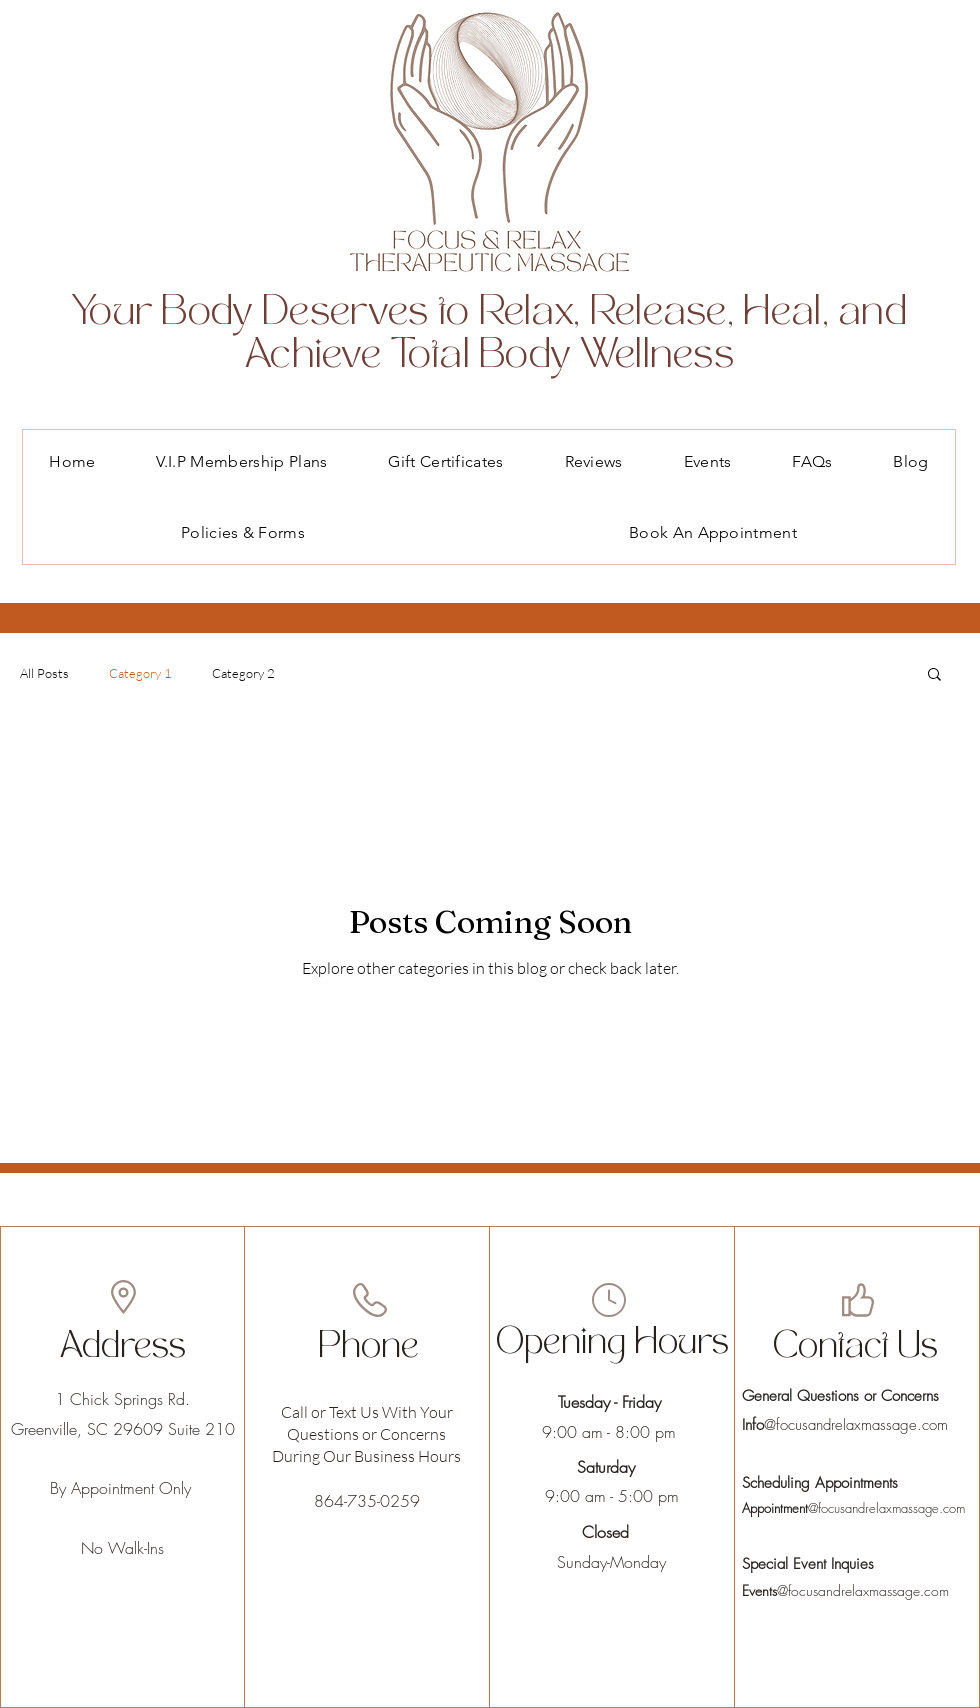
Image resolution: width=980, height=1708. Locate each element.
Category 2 (243, 673)
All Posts (44, 673)
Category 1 (140, 673)
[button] (934, 675)
